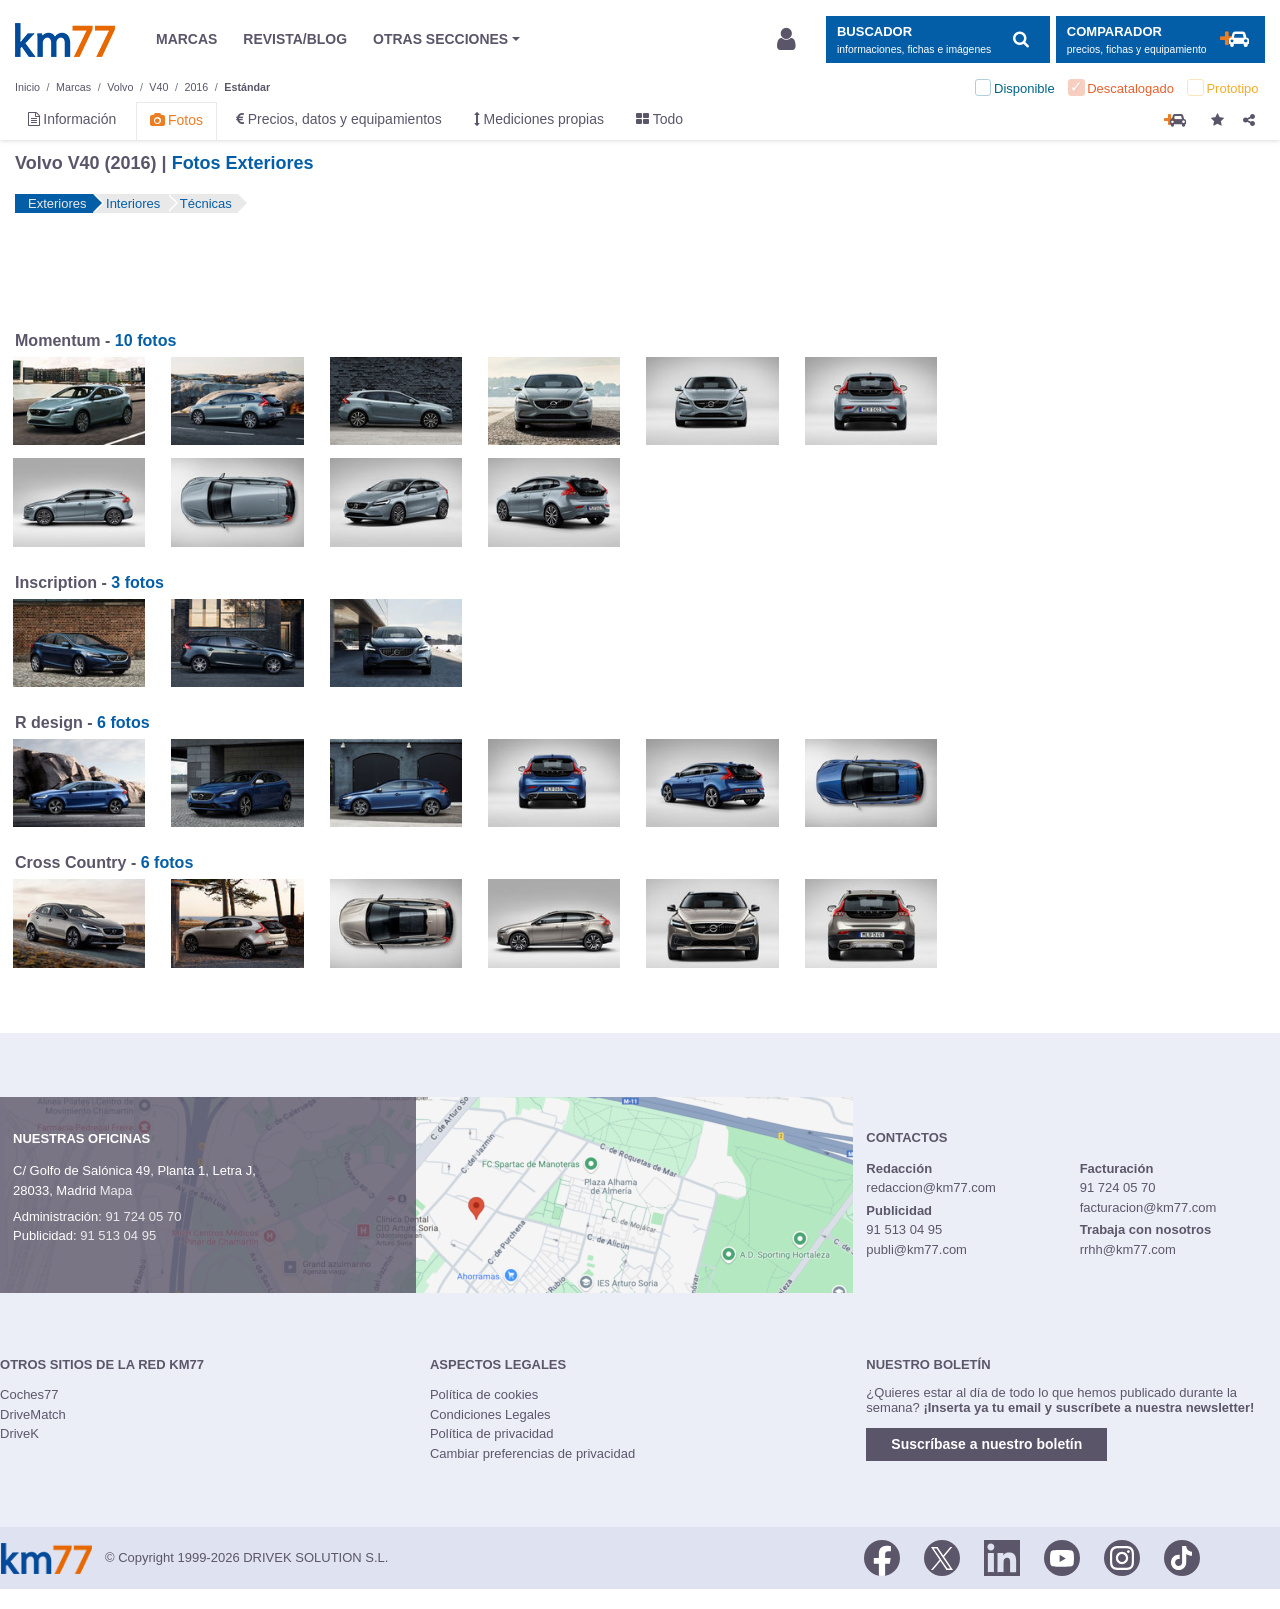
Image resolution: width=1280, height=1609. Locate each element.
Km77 (65, 40)
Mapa (116, 1190)
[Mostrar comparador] (1160, 39)
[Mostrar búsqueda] (937, 39)
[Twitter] (942, 1556)
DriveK (19, 1433)
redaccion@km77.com (931, 1187)
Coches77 (29, 1394)
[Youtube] (1062, 1556)
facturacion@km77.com (1148, 1207)
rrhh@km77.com (1128, 1249)
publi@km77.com (916, 1249)
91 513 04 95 (118, 1235)
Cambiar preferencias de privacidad (532, 1453)
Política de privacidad (492, 1433)
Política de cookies (484, 1394)
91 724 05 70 (143, 1216)
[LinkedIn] (1002, 1556)
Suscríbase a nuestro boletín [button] (986, 1444)
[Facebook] (882, 1556)
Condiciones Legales (490, 1414)
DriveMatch (33, 1414)
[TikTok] (1182, 1556)
